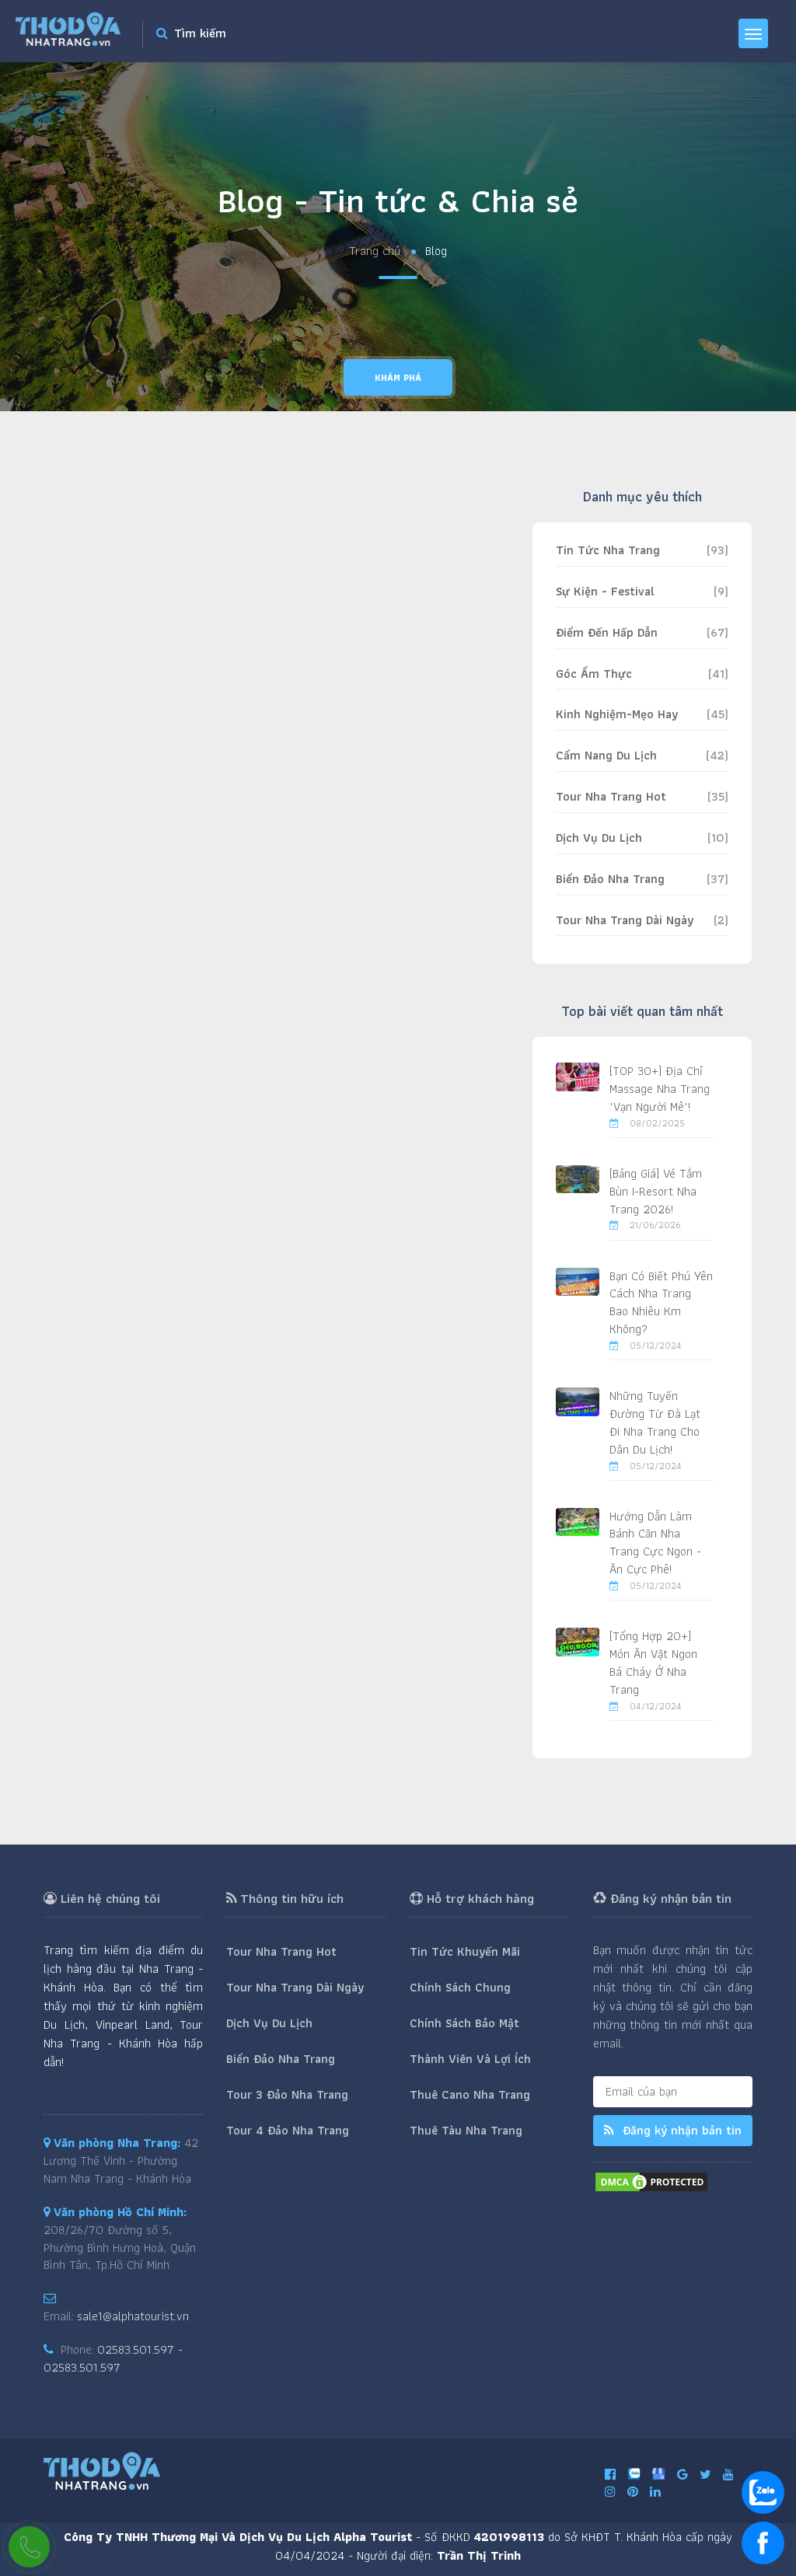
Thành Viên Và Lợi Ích (470, 2058)
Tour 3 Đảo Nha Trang (287, 2094)
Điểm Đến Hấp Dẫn (607, 632)
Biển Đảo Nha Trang (610, 878)
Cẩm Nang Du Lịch (606, 755)
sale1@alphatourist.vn (133, 2316)
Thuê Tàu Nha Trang (466, 2130)
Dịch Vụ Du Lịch (599, 837)
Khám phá (398, 377)
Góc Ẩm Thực (594, 673)
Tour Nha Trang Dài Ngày (624, 920)
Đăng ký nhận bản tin (673, 2130)
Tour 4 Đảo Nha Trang (287, 2130)
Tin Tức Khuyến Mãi (465, 1951)
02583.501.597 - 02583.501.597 (113, 2358)
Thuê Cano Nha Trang (470, 2094)
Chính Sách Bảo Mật (464, 2023)
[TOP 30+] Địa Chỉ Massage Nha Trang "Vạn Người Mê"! (659, 1088)
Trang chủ (374, 251)
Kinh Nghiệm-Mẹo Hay (617, 714)
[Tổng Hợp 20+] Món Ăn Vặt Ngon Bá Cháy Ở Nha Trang (653, 1662)
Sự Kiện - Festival (605, 591)
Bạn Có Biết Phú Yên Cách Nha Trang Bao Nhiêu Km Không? (661, 1302)
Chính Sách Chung (460, 1987)
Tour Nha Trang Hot (611, 796)
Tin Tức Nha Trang (608, 550)
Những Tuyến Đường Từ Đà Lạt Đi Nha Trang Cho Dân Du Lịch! (654, 1422)
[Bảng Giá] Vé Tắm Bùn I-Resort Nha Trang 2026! (655, 1191)
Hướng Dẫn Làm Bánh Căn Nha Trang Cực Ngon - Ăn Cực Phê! (655, 1542)
